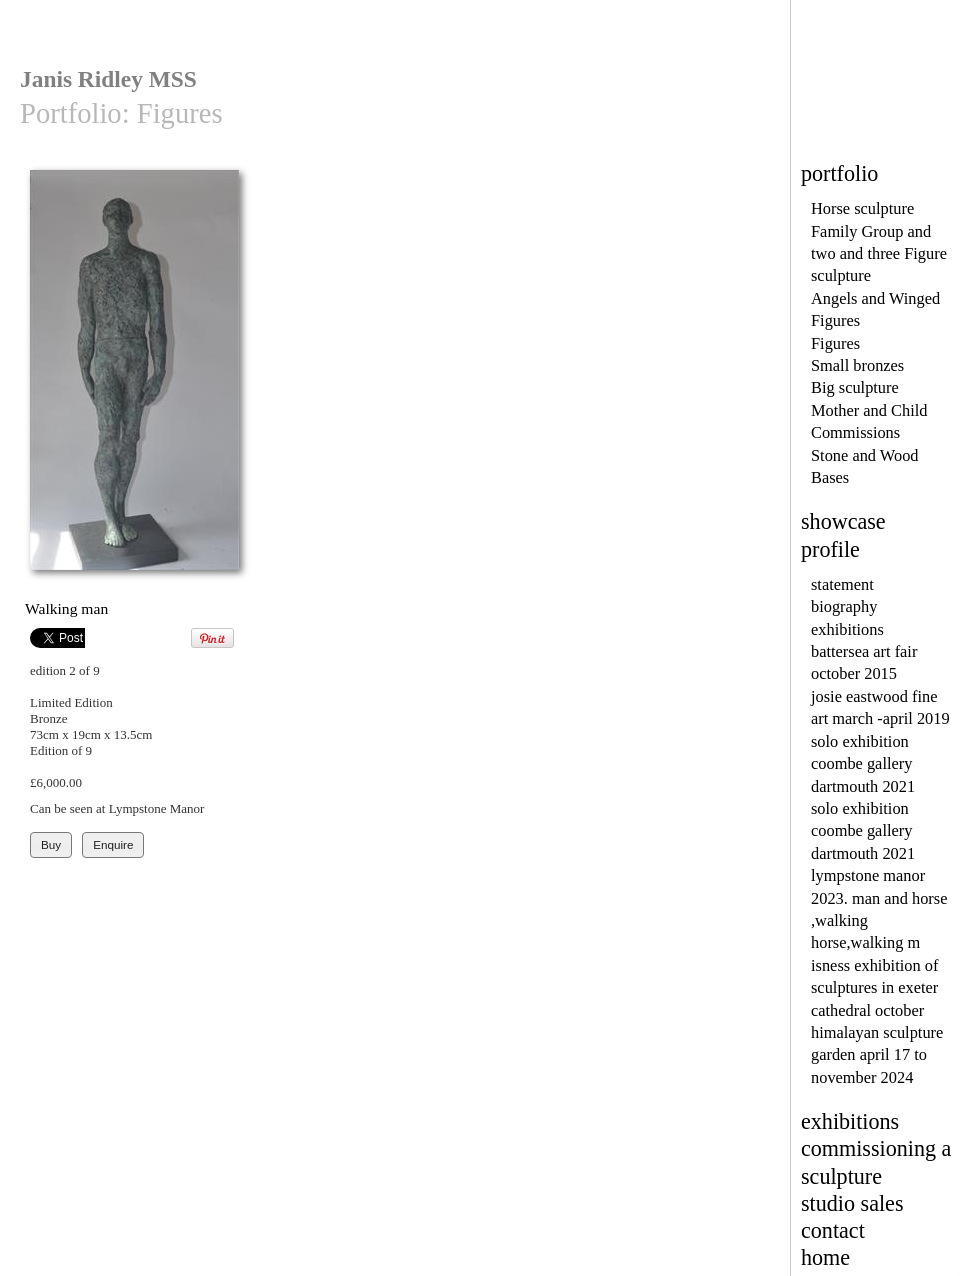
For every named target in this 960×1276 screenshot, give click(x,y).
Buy (51, 844)
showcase (843, 521)
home (825, 1257)
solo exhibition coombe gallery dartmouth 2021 (863, 764)
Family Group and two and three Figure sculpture (879, 254)
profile (830, 549)
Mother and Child (869, 410)
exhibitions (847, 629)
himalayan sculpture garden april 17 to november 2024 (877, 1055)
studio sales (852, 1203)
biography (844, 606)
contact (833, 1230)
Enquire (113, 844)
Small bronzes (857, 365)
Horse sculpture (862, 208)
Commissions (855, 432)
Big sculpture (855, 387)
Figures (835, 343)
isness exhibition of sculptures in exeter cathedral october (874, 988)
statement (842, 584)
